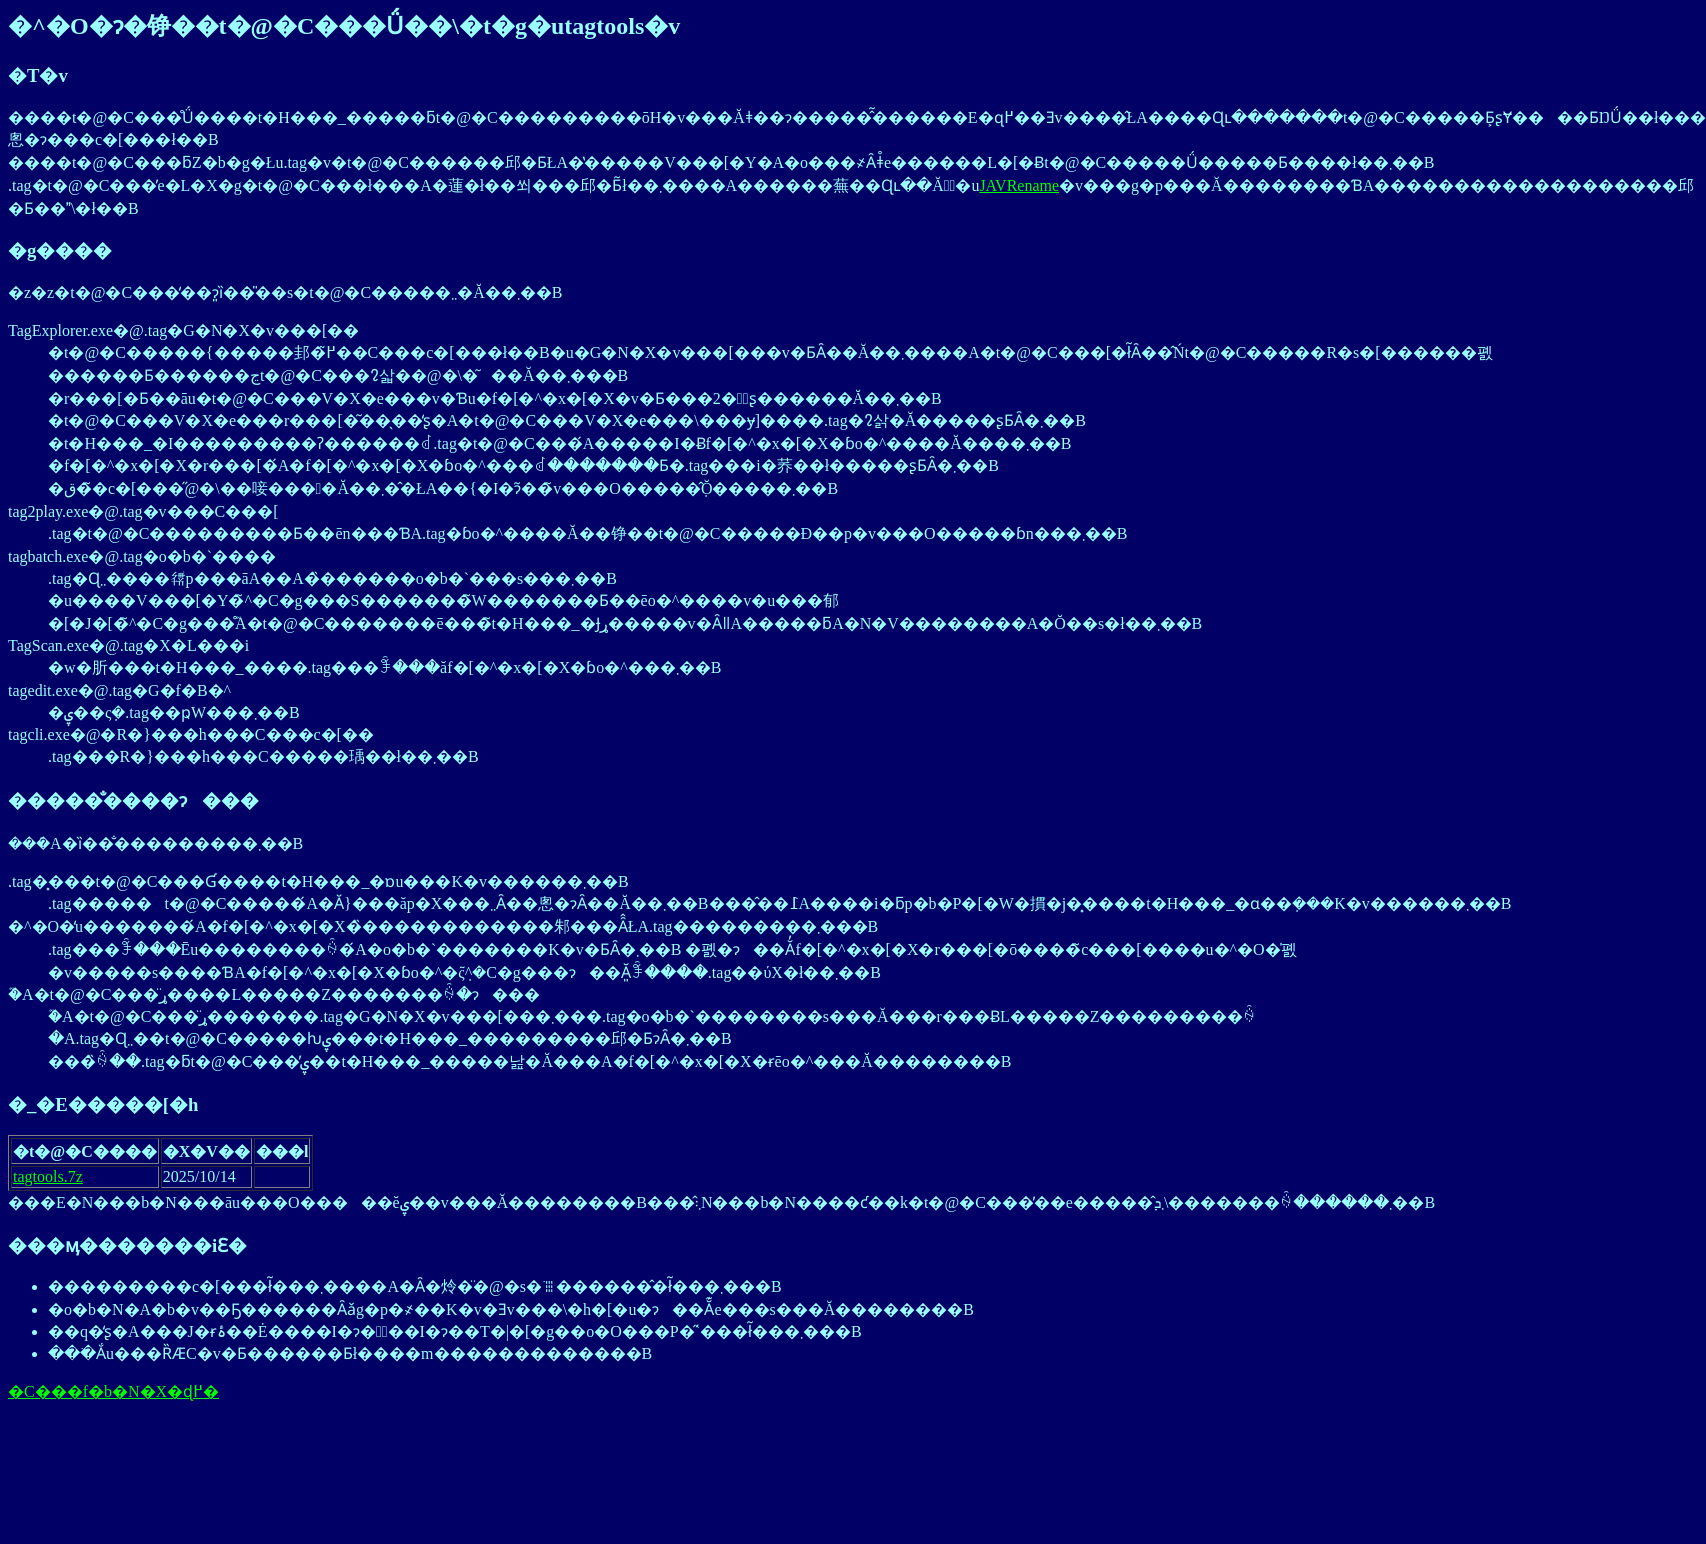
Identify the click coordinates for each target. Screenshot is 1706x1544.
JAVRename (1019, 185)
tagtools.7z (48, 1176)
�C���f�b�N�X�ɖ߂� (113, 1391)
